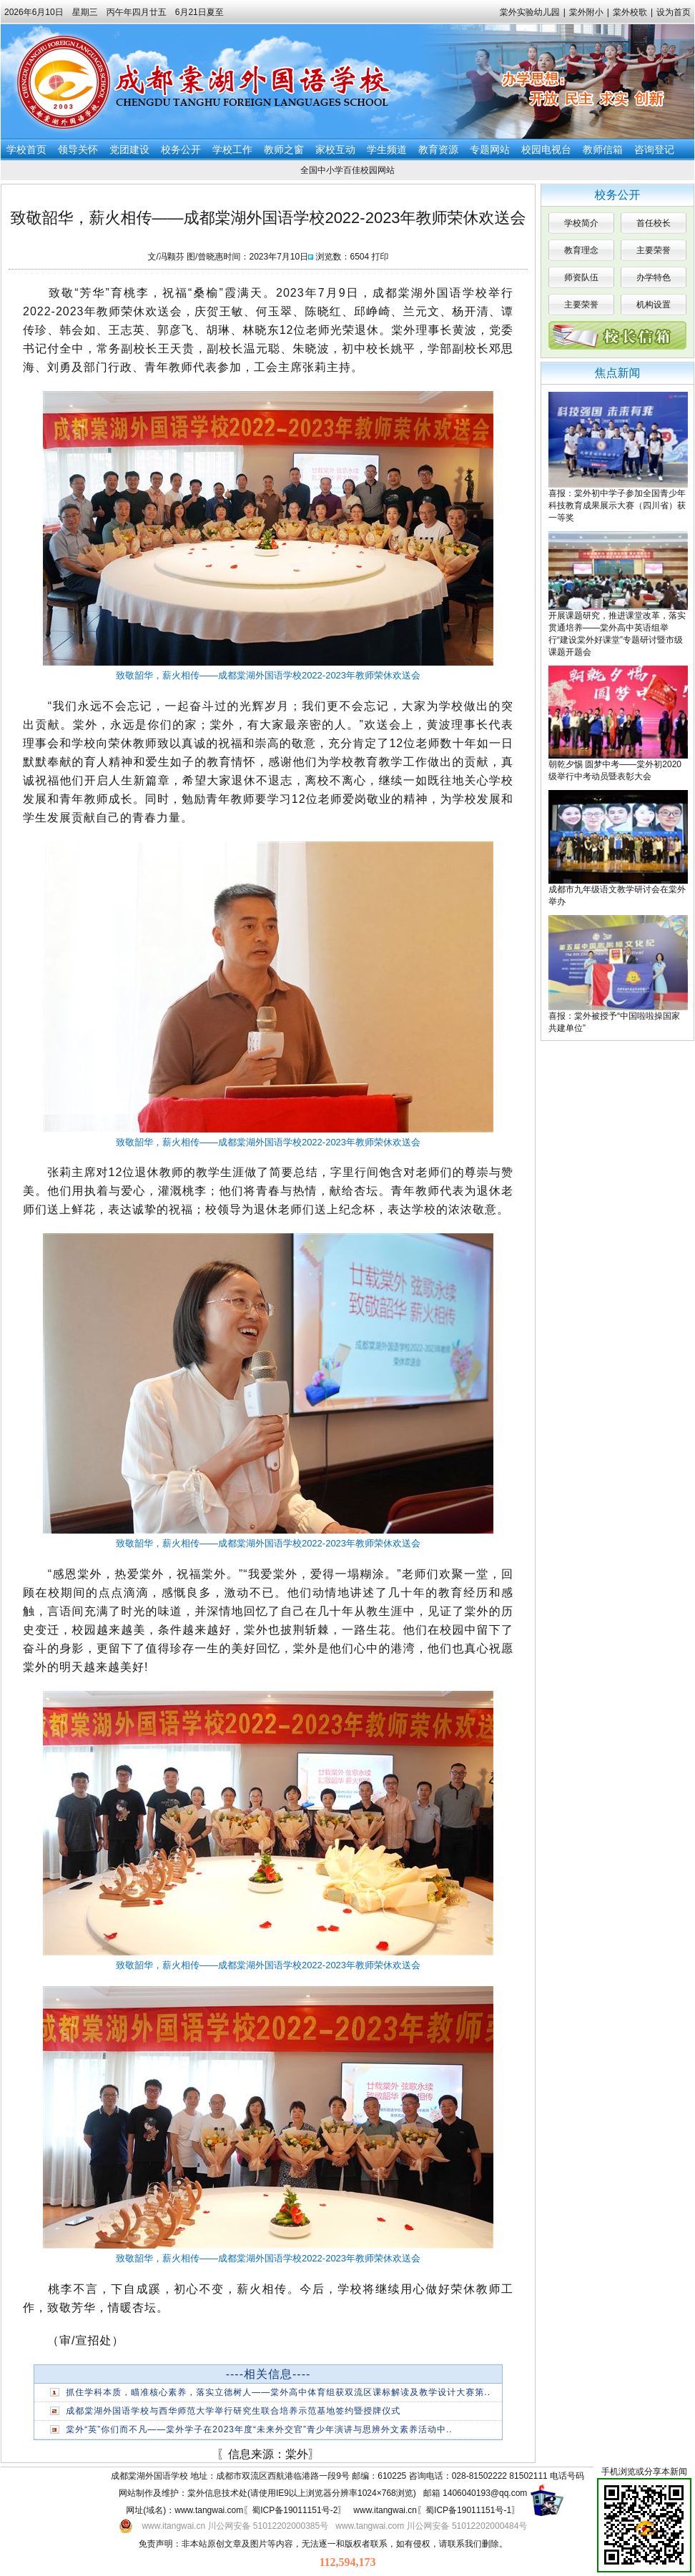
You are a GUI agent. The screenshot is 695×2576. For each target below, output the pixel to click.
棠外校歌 (630, 12)
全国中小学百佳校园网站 (347, 170)
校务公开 (181, 149)
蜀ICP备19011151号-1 (468, 2510)
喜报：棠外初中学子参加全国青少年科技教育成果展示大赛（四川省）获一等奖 (617, 505)
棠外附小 (586, 12)
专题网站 (490, 149)
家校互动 (335, 149)
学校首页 (26, 149)
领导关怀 (78, 149)
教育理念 (581, 250)
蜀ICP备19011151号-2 (294, 2510)
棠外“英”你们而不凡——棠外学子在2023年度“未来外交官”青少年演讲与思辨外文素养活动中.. (259, 2429)
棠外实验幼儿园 (530, 12)
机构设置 (653, 305)
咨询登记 (654, 149)
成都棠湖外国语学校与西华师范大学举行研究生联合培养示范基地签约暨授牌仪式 (233, 2411)
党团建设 (129, 149)
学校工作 (232, 149)
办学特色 (653, 277)
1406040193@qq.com (485, 2493)
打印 (380, 257)
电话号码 (567, 2476)
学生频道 (387, 149)
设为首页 (673, 12)
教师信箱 (603, 149)
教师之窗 (284, 149)
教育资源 (438, 149)
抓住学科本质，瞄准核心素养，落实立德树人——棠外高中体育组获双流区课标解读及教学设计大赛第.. (278, 2392)
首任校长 (653, 223)
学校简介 (581, 223)
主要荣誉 (653, 250)
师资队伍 (581, 277)
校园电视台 (546, 149)
